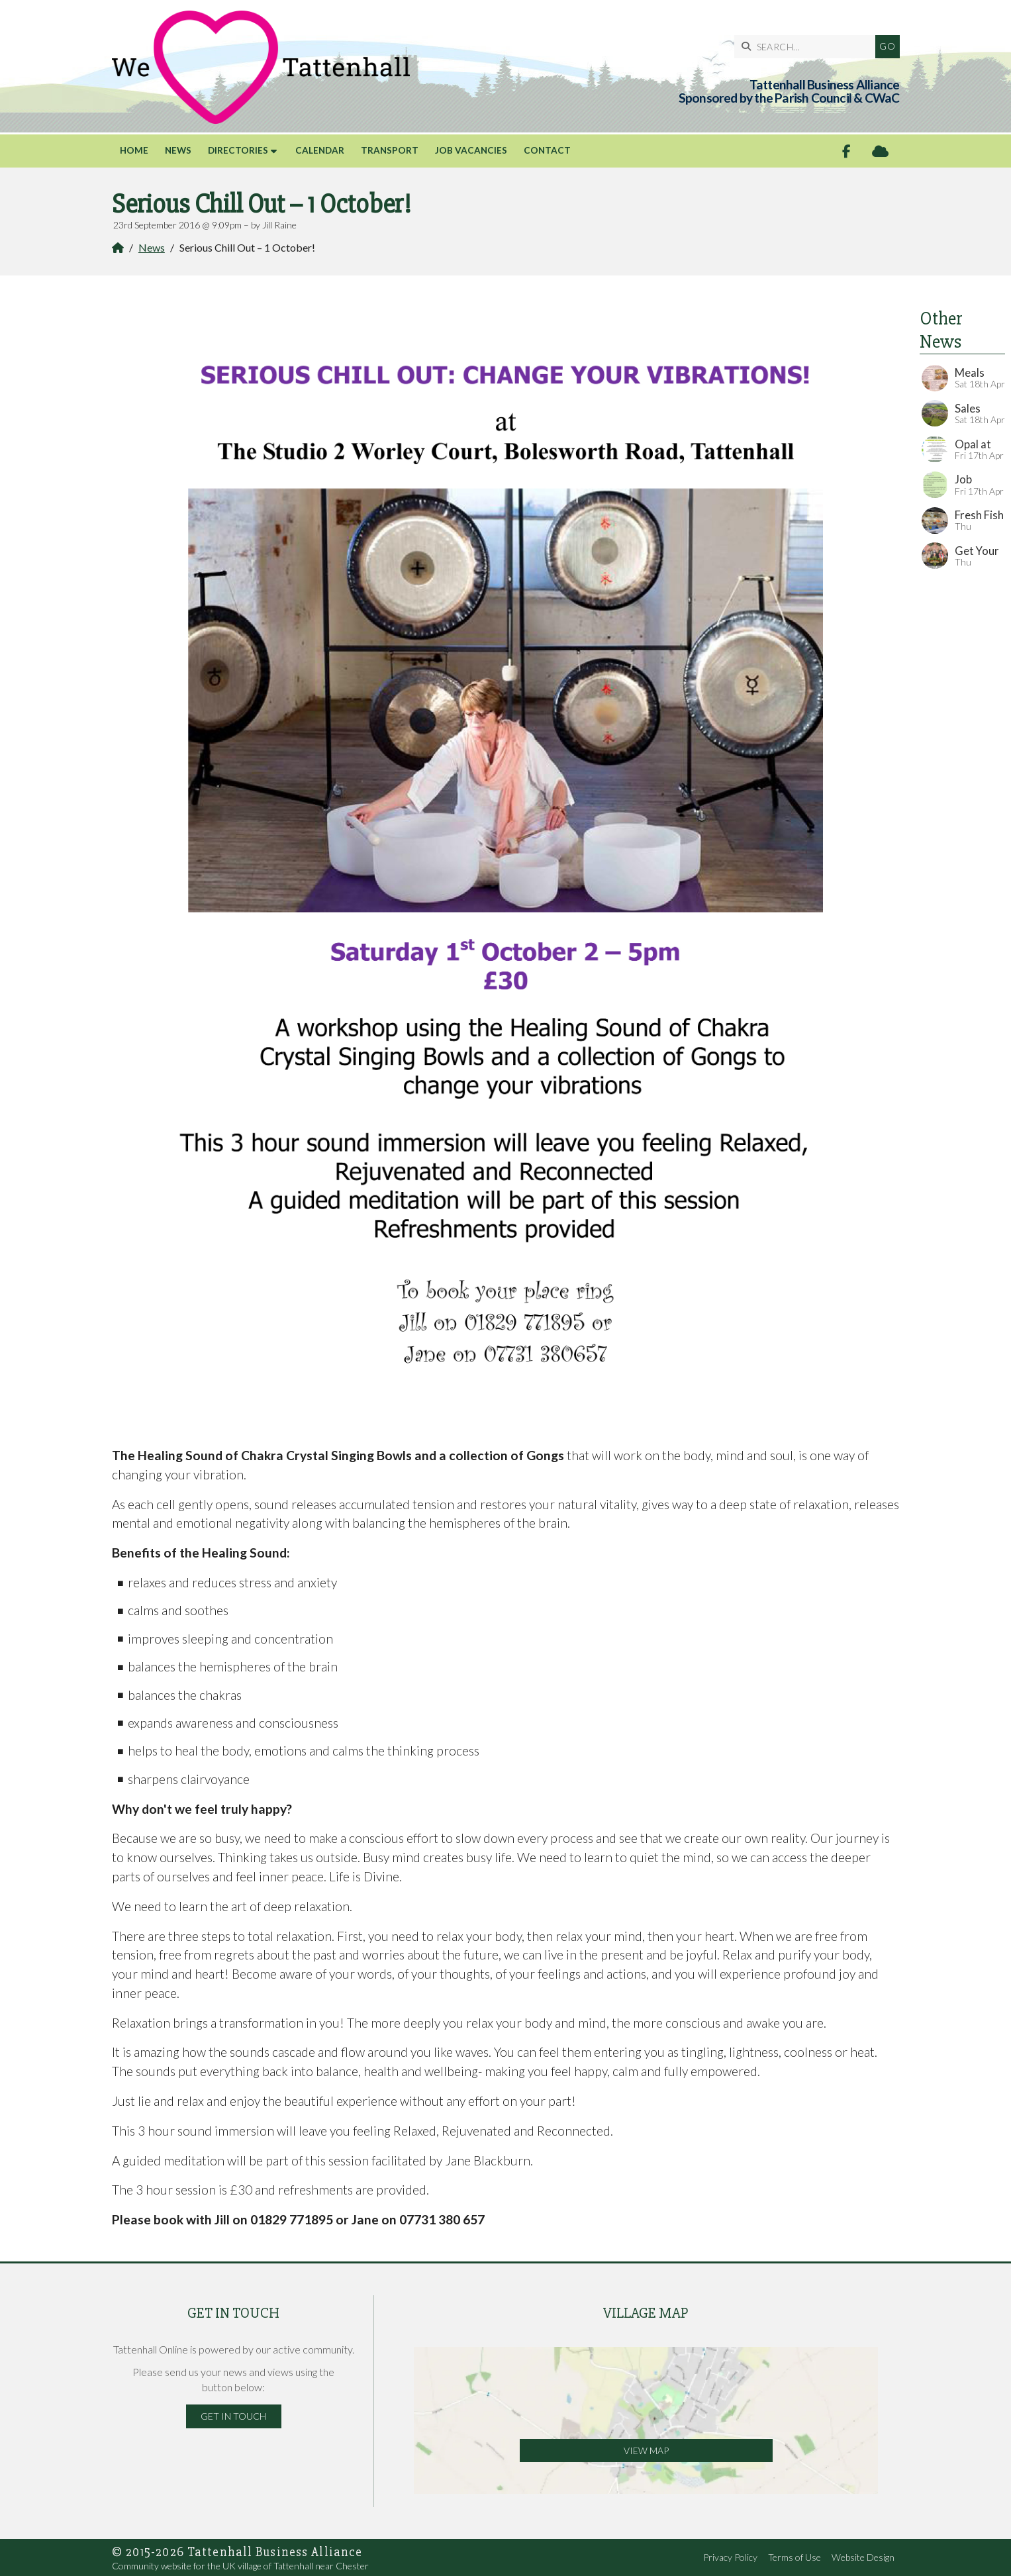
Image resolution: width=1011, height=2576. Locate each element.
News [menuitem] (178, 150)
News (151, 247)
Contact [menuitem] (547, 150)
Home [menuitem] (134, 150)
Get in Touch (233, 2416)
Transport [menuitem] (389, 150)
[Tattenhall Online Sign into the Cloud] (880, 151)
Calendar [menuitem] (319, 150)
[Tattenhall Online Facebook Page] (846, 151)
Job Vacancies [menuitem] (471, 150)
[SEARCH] (808, 46)
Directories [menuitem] (238, 150)
